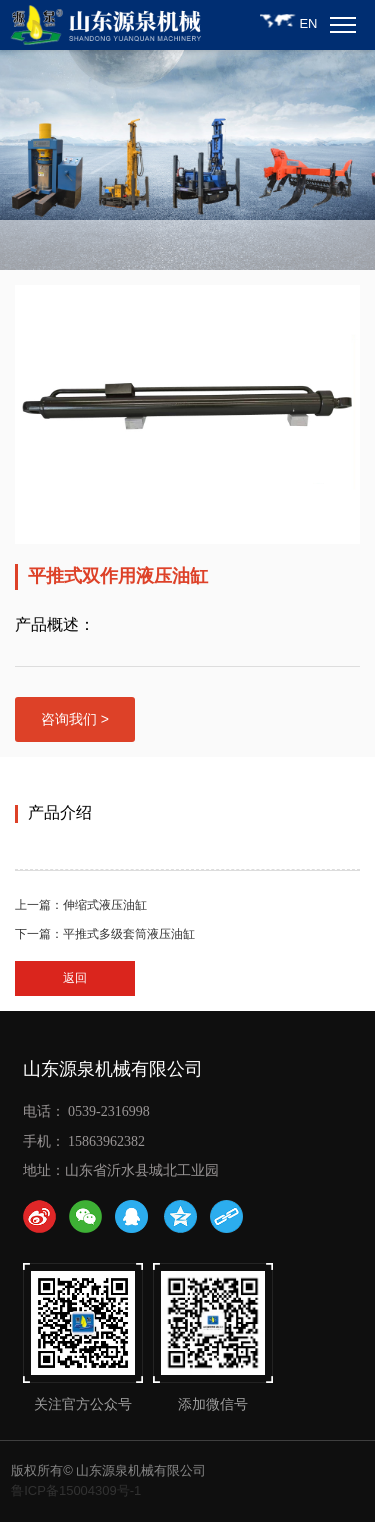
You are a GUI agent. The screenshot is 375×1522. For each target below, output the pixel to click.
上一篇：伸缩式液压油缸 (81, 905)
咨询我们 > (75, 719)
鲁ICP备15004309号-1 (76, 1490)
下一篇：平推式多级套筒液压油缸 (105, 934)
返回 (75, 978)
